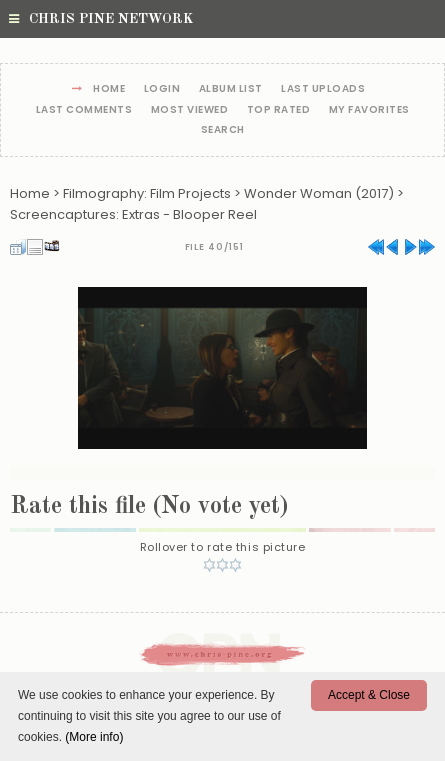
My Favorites (369, 110)
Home (109, 89)
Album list (231, 89)
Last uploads (323, 89)
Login (162, 89)
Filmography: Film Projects (147, 193)
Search (223, 130)
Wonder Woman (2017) (319, 193)
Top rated (279, 110)
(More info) (94, 737)
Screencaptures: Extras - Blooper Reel (133, 214)
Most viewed (190, 110)
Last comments (84, 110)
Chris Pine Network (101, 19)
